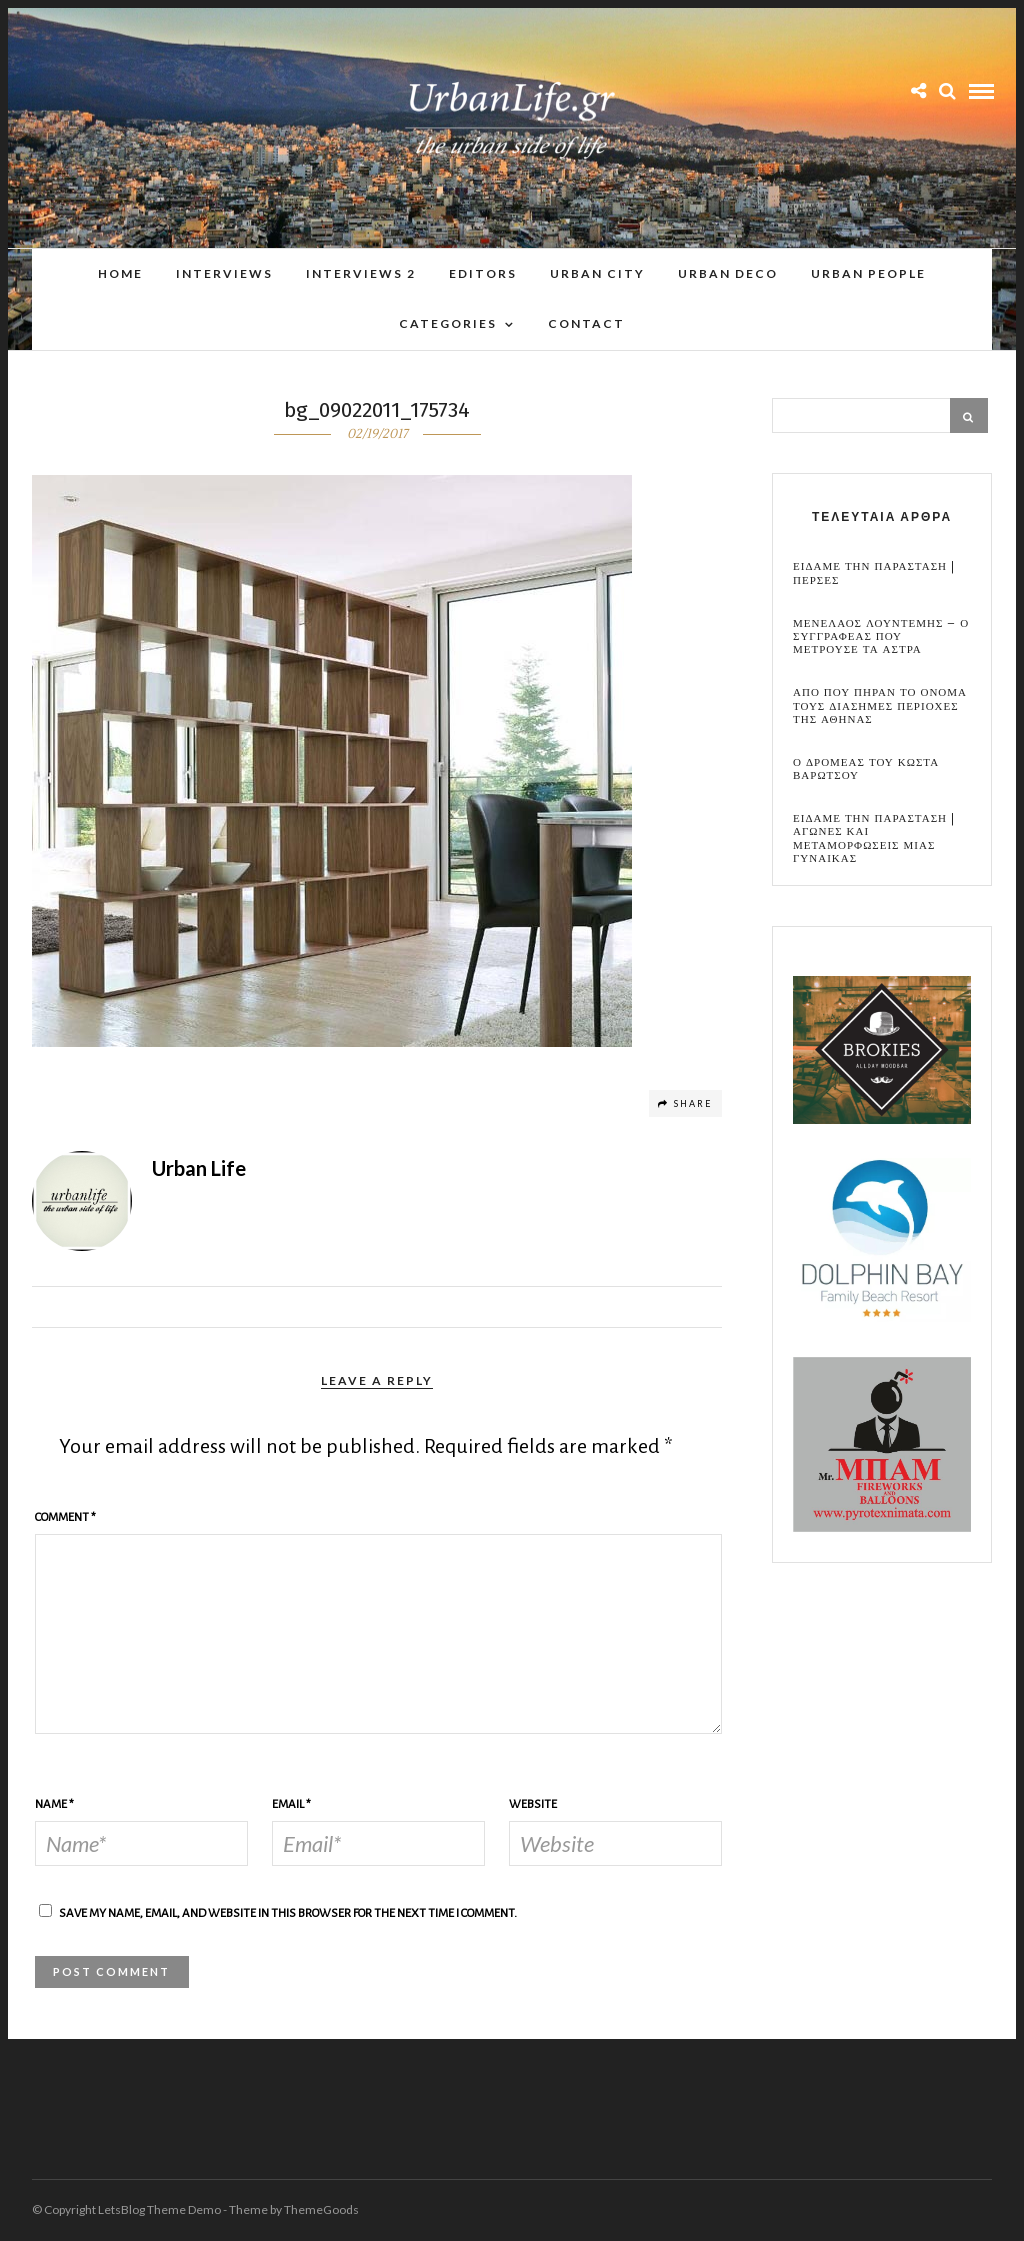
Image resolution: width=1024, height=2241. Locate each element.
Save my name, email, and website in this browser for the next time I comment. (288, 1913)
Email (291, 1804)
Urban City (597, 273)
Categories (448, 323)
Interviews (224, 273)
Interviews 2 (361, 273)
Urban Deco (728, 273)
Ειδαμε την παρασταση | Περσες (874, 573)
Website (533, 1804)
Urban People (868, 273)
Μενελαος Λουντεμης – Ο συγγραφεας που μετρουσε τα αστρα (881, 637)
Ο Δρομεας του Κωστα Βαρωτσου (866, 769)
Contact (586, 323)
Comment (65, 1517)
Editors (483, 273)
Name (54, 1804)
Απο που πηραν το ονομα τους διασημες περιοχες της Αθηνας (880, 706)
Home (120, 273)
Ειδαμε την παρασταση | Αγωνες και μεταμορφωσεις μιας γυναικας (874, 838)
